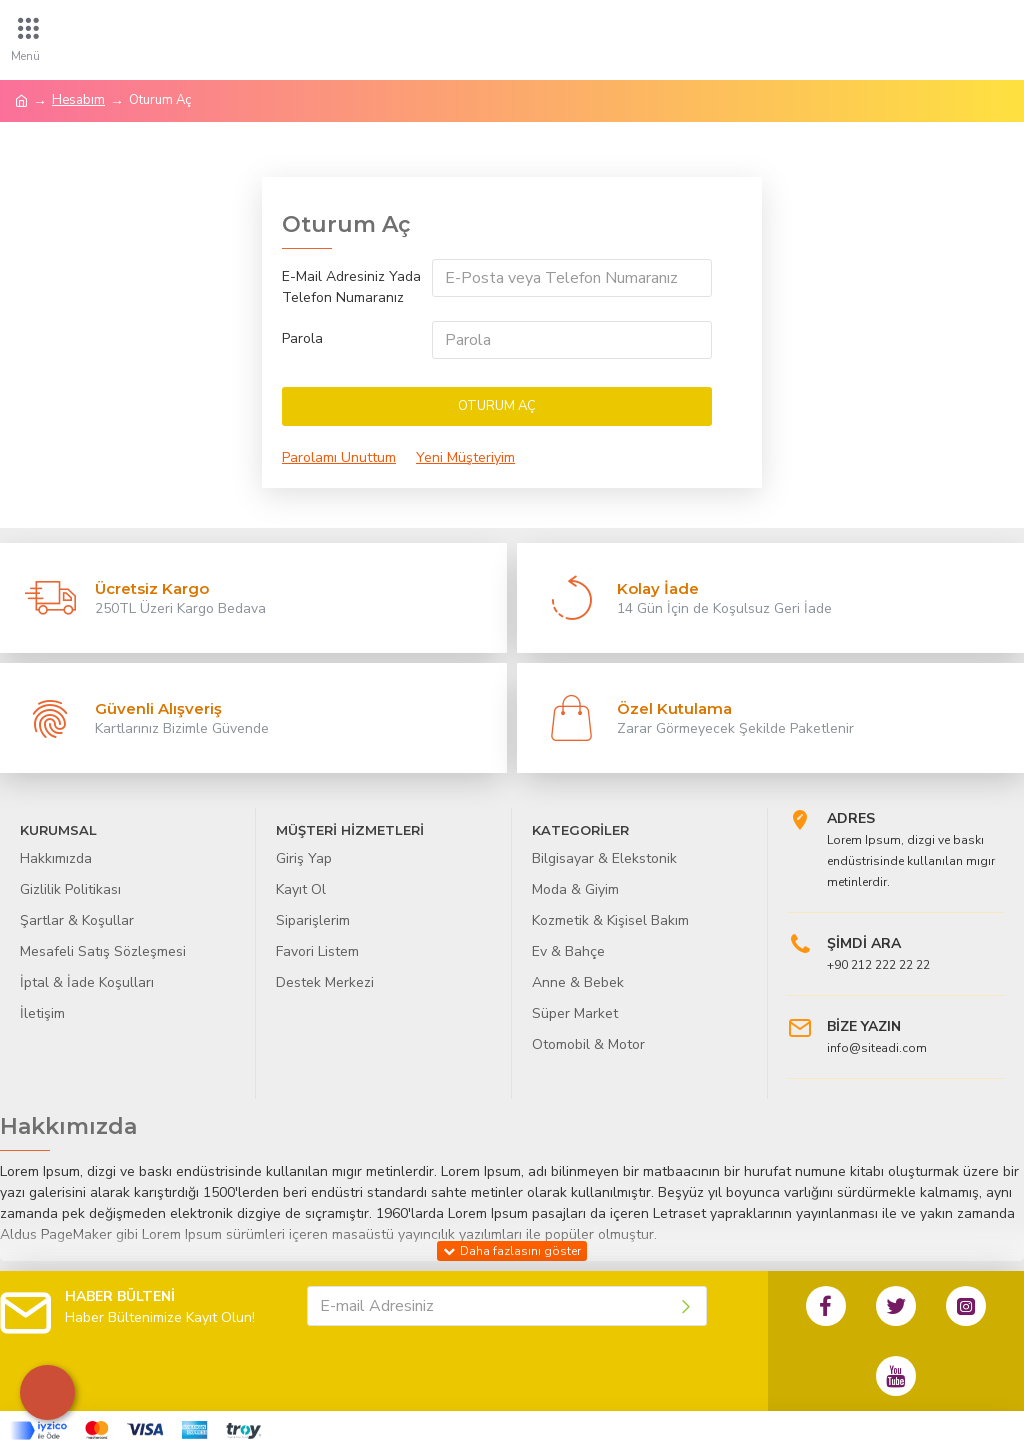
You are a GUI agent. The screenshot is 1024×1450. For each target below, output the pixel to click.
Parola (302, 338)
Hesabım (78, 100)
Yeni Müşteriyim (465, 457)
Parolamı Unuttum (339, 457)
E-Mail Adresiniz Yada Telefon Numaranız (351, 287)
